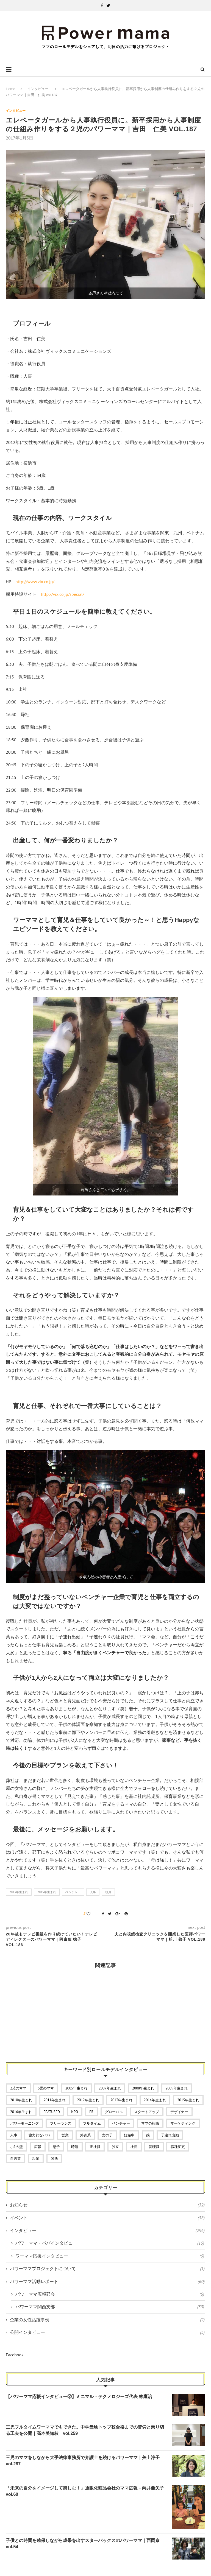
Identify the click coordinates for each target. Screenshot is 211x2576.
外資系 (85, 2135)
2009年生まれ (177, 2088)
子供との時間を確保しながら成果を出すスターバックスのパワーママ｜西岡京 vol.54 (85, 2543)
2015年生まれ (46, 1892)
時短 (74, 2146)
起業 (35, 2158)
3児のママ (46, 2088)
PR (91, 2112)
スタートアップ (146, 2112)
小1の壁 (16, 2146)
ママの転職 (150, 2123)
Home (10, 89)
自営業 (15, 2158)
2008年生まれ (143, 2088)
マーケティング (182, 2123)
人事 (93, 1892)
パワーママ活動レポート (107, 2281)
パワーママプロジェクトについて (107, 2268)
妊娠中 (129, 2135)
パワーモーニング (24, 2123)
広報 (37, 2146)
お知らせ (107, 2205)
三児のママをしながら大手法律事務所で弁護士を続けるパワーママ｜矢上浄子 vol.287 (85, 2460)
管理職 (154, 2146)
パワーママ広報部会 (109, 2294)
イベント (107, 2218)
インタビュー (38, 89)
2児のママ (18, 2088)
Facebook (15, 2354)
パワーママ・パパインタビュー (109, 2243)
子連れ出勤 (170, 2135)
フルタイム (92, 2123)
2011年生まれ (55, 2100)
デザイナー (179, 2112)
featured (52, 2112)
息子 (56, 2146)
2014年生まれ (155, 2100)
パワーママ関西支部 (109, 2307)
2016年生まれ (21, 2112)
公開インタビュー (107, 2332)
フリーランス (60, 2123)
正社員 (95, 2146)
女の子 (107, 2135)
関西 (54, 2158)
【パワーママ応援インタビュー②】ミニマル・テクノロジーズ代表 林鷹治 (79, 2396)
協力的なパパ (39, 2135)
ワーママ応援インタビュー (109, 2256)
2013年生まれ (18, 1892)
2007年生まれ (110, 2088)
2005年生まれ (76, 2088)
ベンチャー (72, 1892)
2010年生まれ (21, 2100)
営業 (65, 2135)
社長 (133, 2146)
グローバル (114, 2112)
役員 (108, 1892)
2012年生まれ (88, 2100)
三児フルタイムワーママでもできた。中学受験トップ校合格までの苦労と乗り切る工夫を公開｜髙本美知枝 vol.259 (85, 2430)
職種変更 (178, 2146)
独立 (115, 2146)
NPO (74, 2112)
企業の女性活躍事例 (107, 2320)
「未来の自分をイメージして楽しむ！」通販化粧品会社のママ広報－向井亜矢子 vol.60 (86, 2491)
